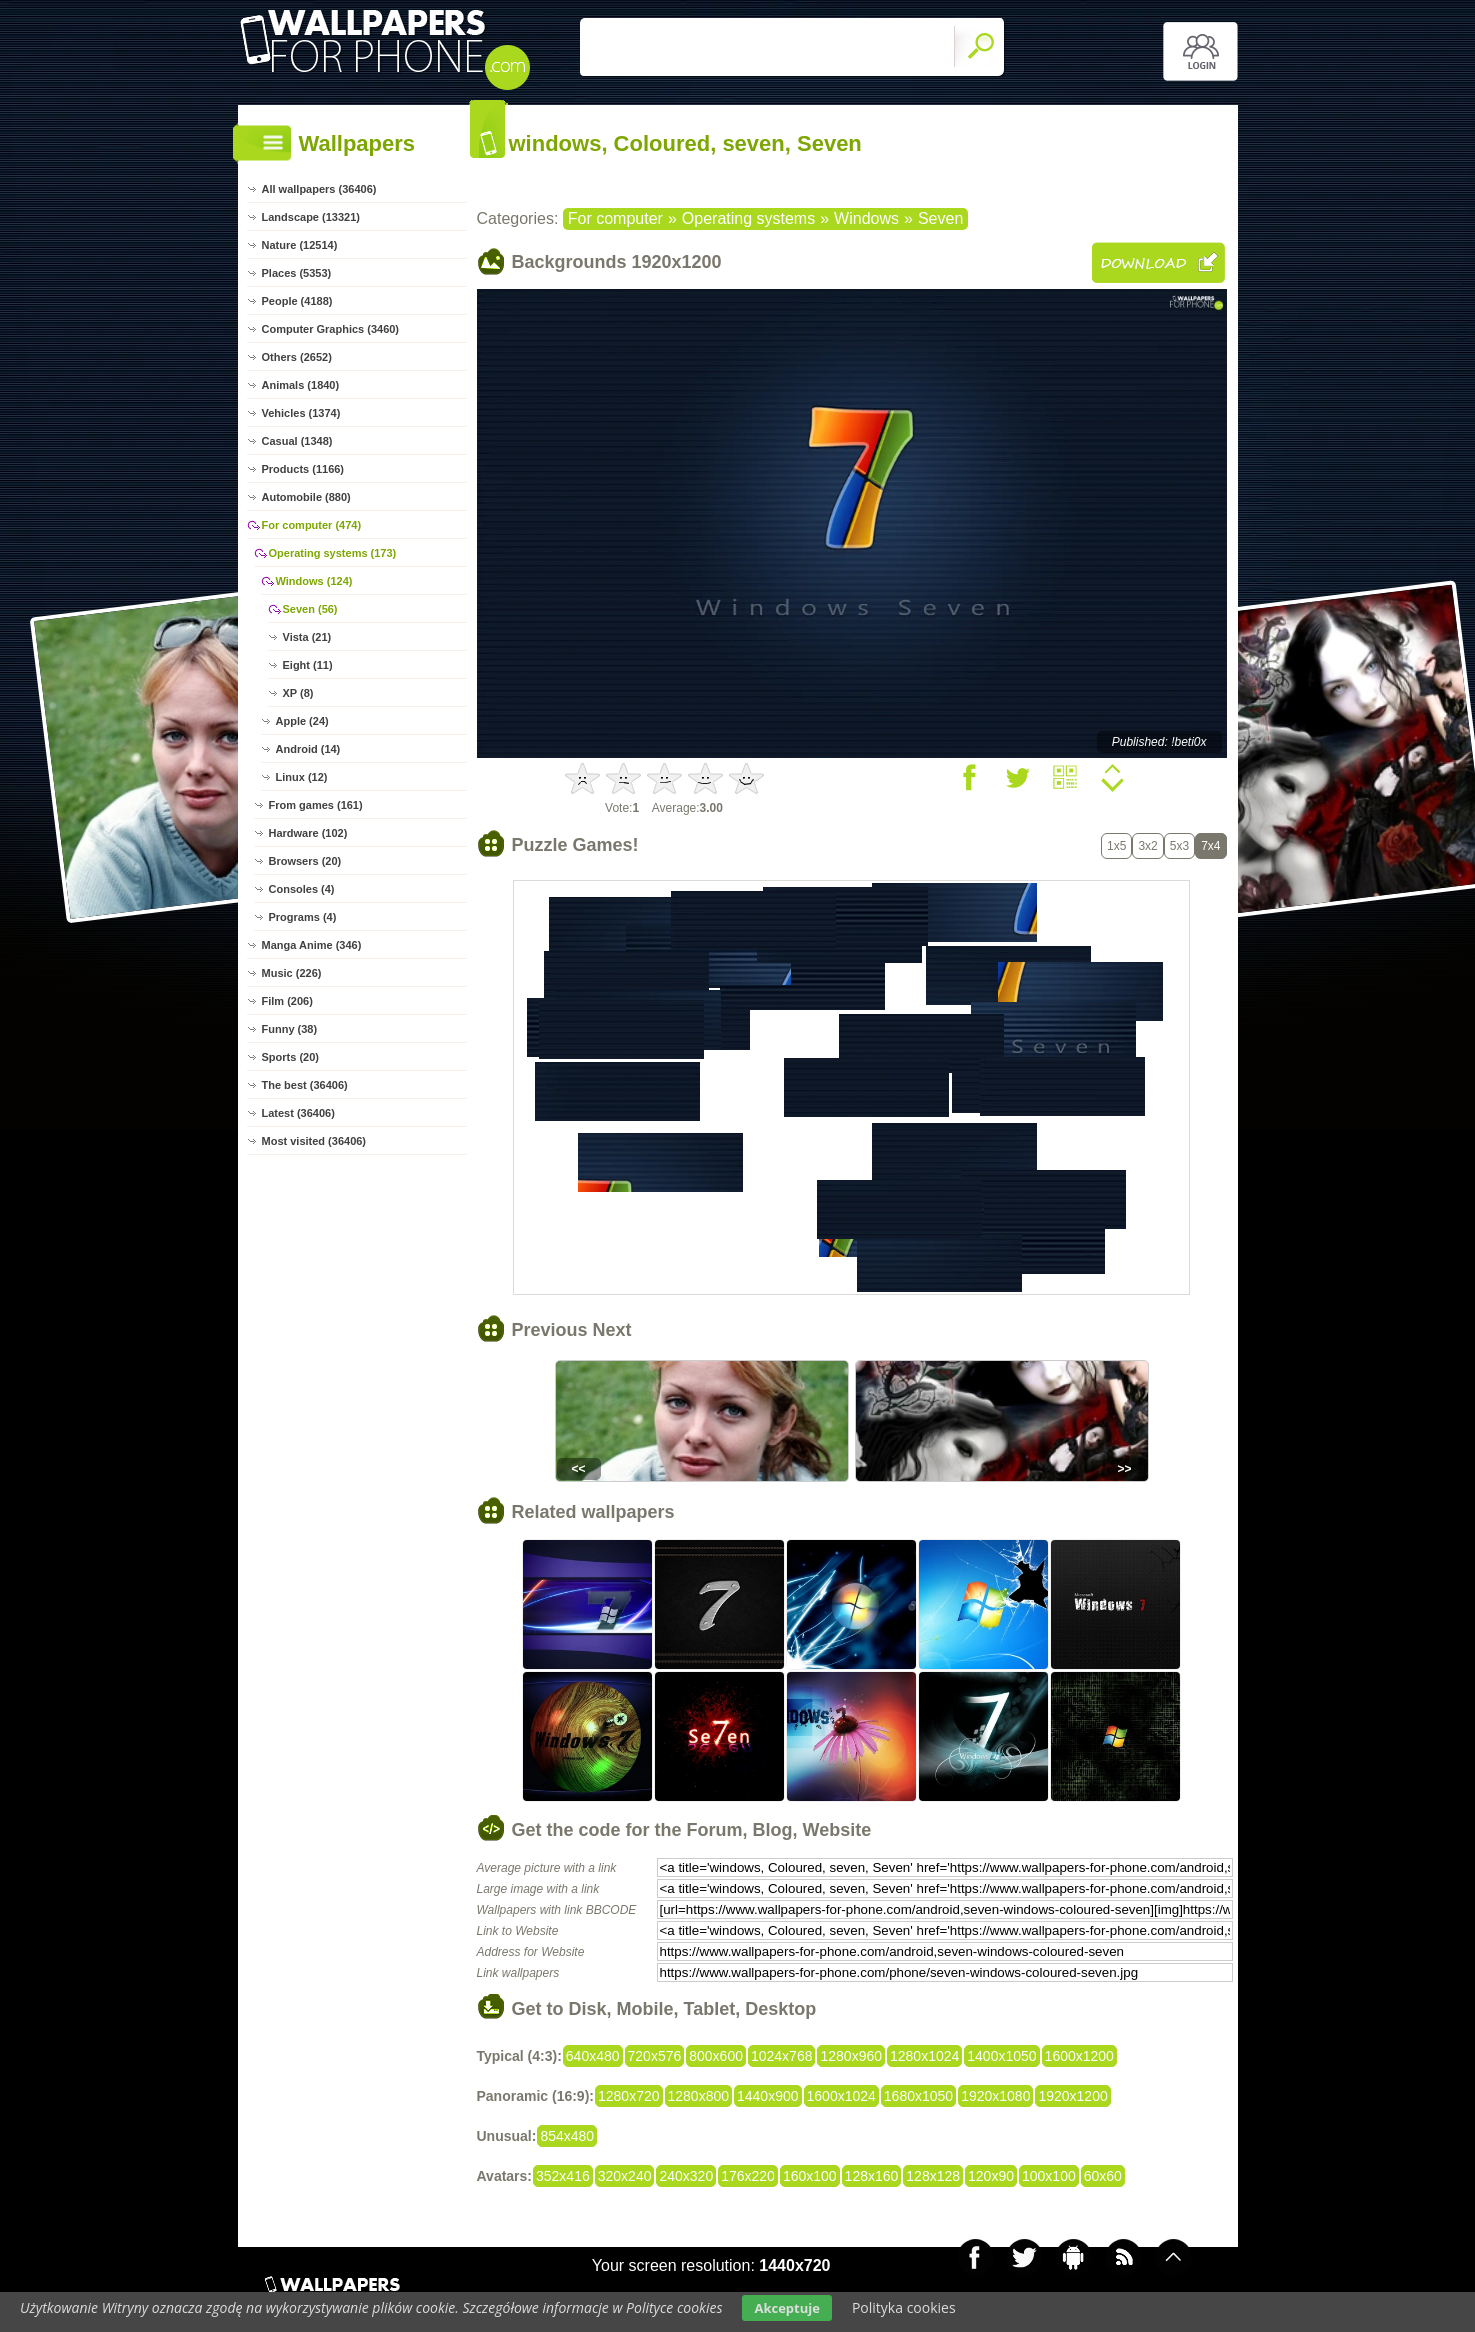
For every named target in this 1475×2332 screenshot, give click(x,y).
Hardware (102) (308, 833)
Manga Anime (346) (312, 945)
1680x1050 (918, 2096)
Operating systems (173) (333, 553)
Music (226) (292, 973)
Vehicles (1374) (301, 413)
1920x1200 (1072, 2096)
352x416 (563, 2176)
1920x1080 (995, 2096)
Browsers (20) (305, 861)
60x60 (1103, 2176)
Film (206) (287, 1001)
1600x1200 (1079, 2056)
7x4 (1210, 846)
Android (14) (308, 749)
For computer (615, 218)
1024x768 (782, 2056)
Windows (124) (314, 581)
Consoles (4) (302, 889)
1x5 (1116, 846)
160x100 (810, 2176)
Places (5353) (297, 273)
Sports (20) (290, 1057)
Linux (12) (302, 777)
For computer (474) (312, 525)
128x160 (872, 2176)
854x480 (567, 2136)
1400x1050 (1001, 2056)
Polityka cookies (904, 2307)
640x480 (593, 2056)
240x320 (686, 2176)
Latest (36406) (298, 1113)
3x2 (1147, 846)
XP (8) (298, 693)
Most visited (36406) (314, 1141)
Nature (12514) (300, 245)
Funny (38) (290, 1029)
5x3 (1179, 846)
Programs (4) (303, 917)
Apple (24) (302, 721)
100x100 (1049, 2176)
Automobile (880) (306, 497)
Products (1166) (303, 469)
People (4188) (297, 301)
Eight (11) (308, 665)
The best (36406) (305, 1085)
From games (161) (316, 805)
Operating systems (748, 218)
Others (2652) (297, 357)
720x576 (655, 2056)
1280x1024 (924, 2056)
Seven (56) (310, 609)
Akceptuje (786, 2308)
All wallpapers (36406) (319, 189)
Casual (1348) (297, 441)
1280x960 (851, 2056)
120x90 (991, 2176)
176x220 (748, 2176)
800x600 (716, 2056)
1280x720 (629, 2096)
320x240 (625, 2176)
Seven (940, 218)
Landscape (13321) (311, 217)
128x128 (933, 2176)
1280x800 (699, 2096)
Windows (866, 218)
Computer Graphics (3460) (331, 329)
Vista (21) (307, 637)
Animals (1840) (301, 385)
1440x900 (768, 2096)
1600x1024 (841, 2096)
